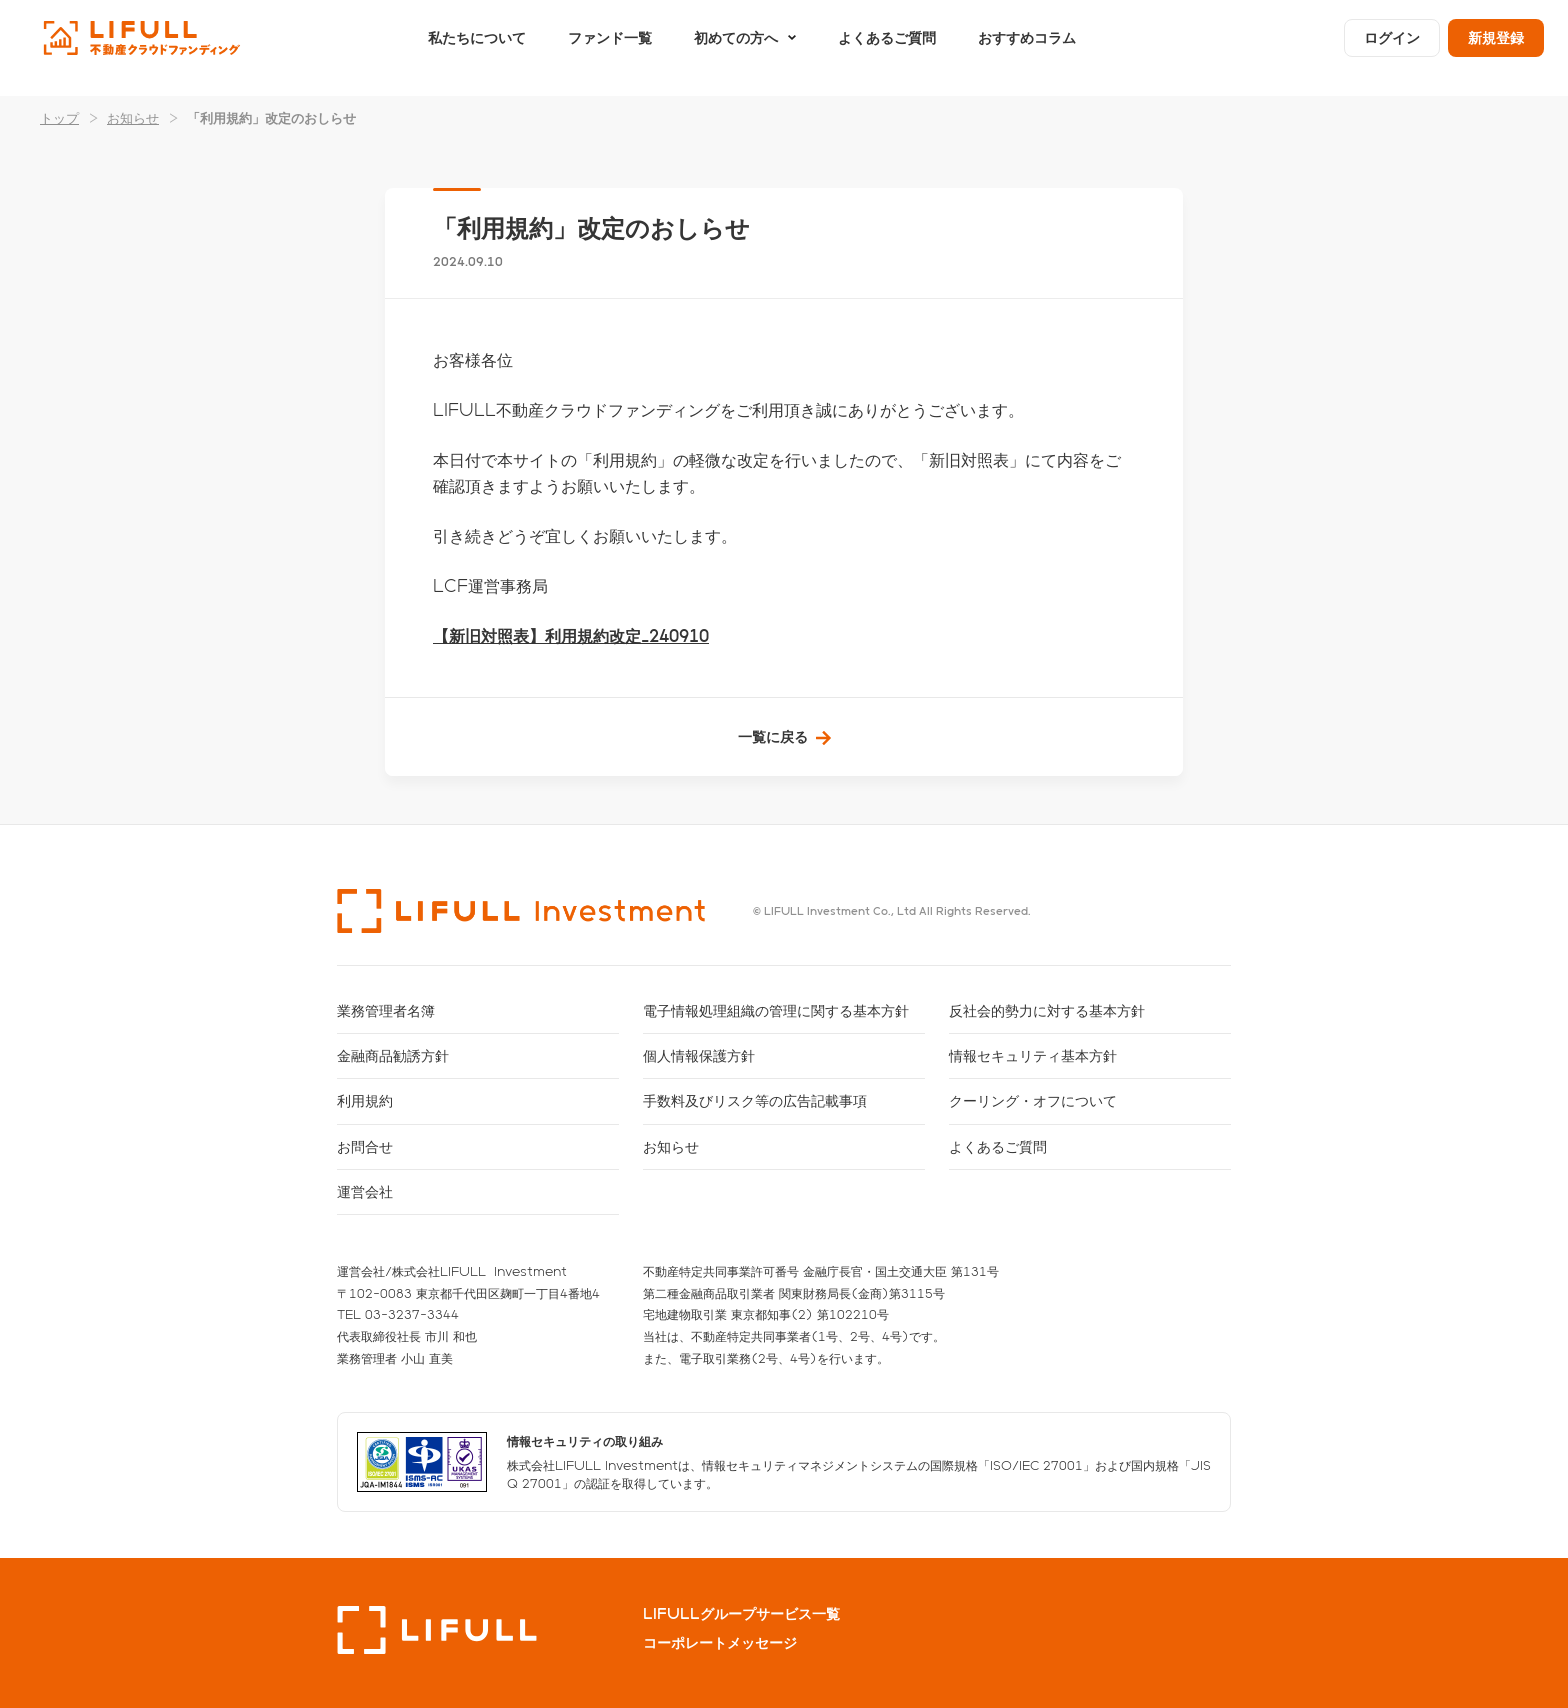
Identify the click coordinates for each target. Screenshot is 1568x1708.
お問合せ (365, 1146)
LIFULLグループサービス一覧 (741, 1614)
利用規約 (365, 1100)
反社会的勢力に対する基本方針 (1047, 1010)
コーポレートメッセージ (720, 1643)
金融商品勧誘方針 (393, 1055)
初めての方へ (736, 47)
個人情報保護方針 (699, 1055)
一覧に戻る (773, 736)
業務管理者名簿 (386, 1010)
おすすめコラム (1027, 47)
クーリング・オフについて (1033, 1100)
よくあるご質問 (887, 47)
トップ (59, 117)
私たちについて (477, 47)
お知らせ (133, 117)
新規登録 (1496, 47)
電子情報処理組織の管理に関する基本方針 (776, 1010)
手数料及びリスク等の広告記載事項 (755, 1100)
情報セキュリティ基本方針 (1033, 1055)
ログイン (1392, 47)
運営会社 (365, 1191)
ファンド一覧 (610, 47)
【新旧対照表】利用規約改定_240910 (571, 635)
